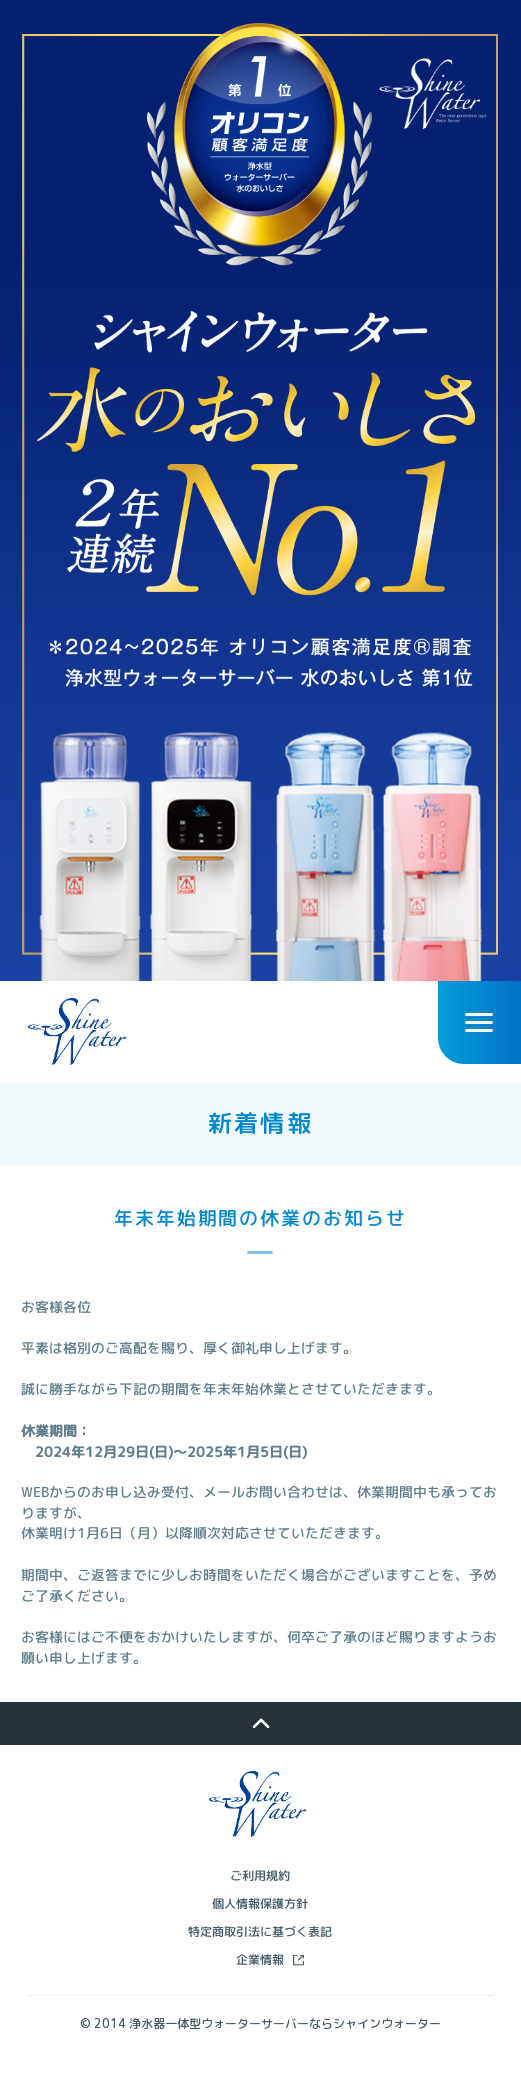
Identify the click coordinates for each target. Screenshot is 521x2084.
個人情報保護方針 (260, 1932)
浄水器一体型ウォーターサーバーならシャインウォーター (285, 2052)
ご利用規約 (260, 1904)
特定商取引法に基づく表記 (260, 1960)
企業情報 (260, 1988)
